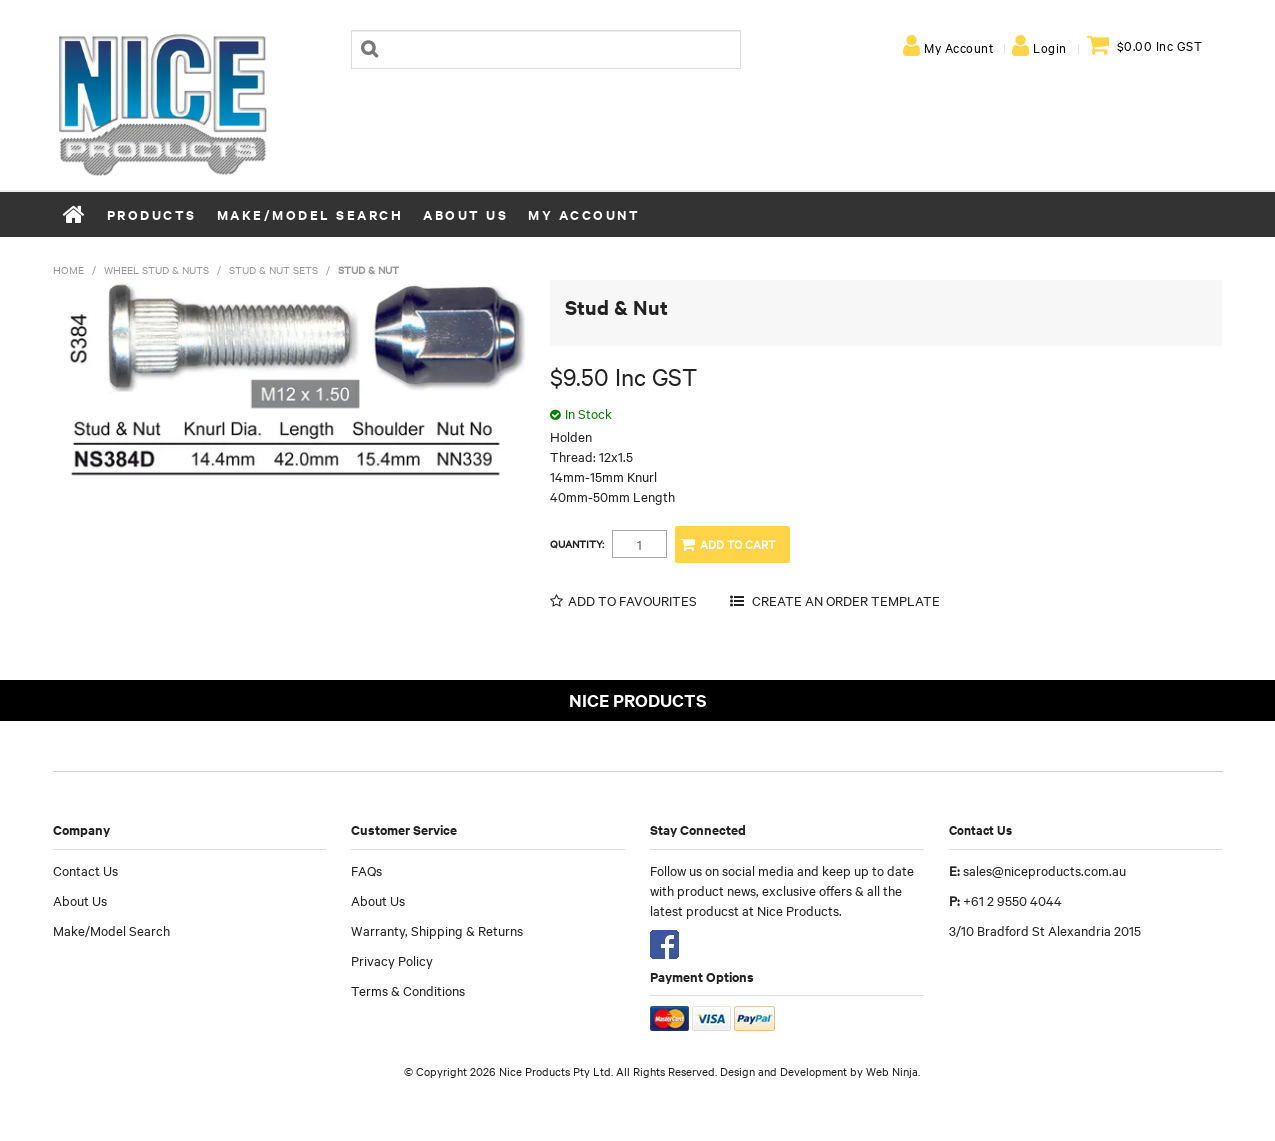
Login (1050, 47)
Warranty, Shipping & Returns (437, 930)
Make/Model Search (310, 214)
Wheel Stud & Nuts (156, 269)
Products (152, 214)
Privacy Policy (392, 960)
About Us (465, 214)
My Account (958, 47)
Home (75, 214)
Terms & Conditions (408, 990)
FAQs (366, 870)
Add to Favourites (632, 600)
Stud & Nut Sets (273, 269)
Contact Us (85, 870)
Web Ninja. (893, 1071)
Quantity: (577, 544)
